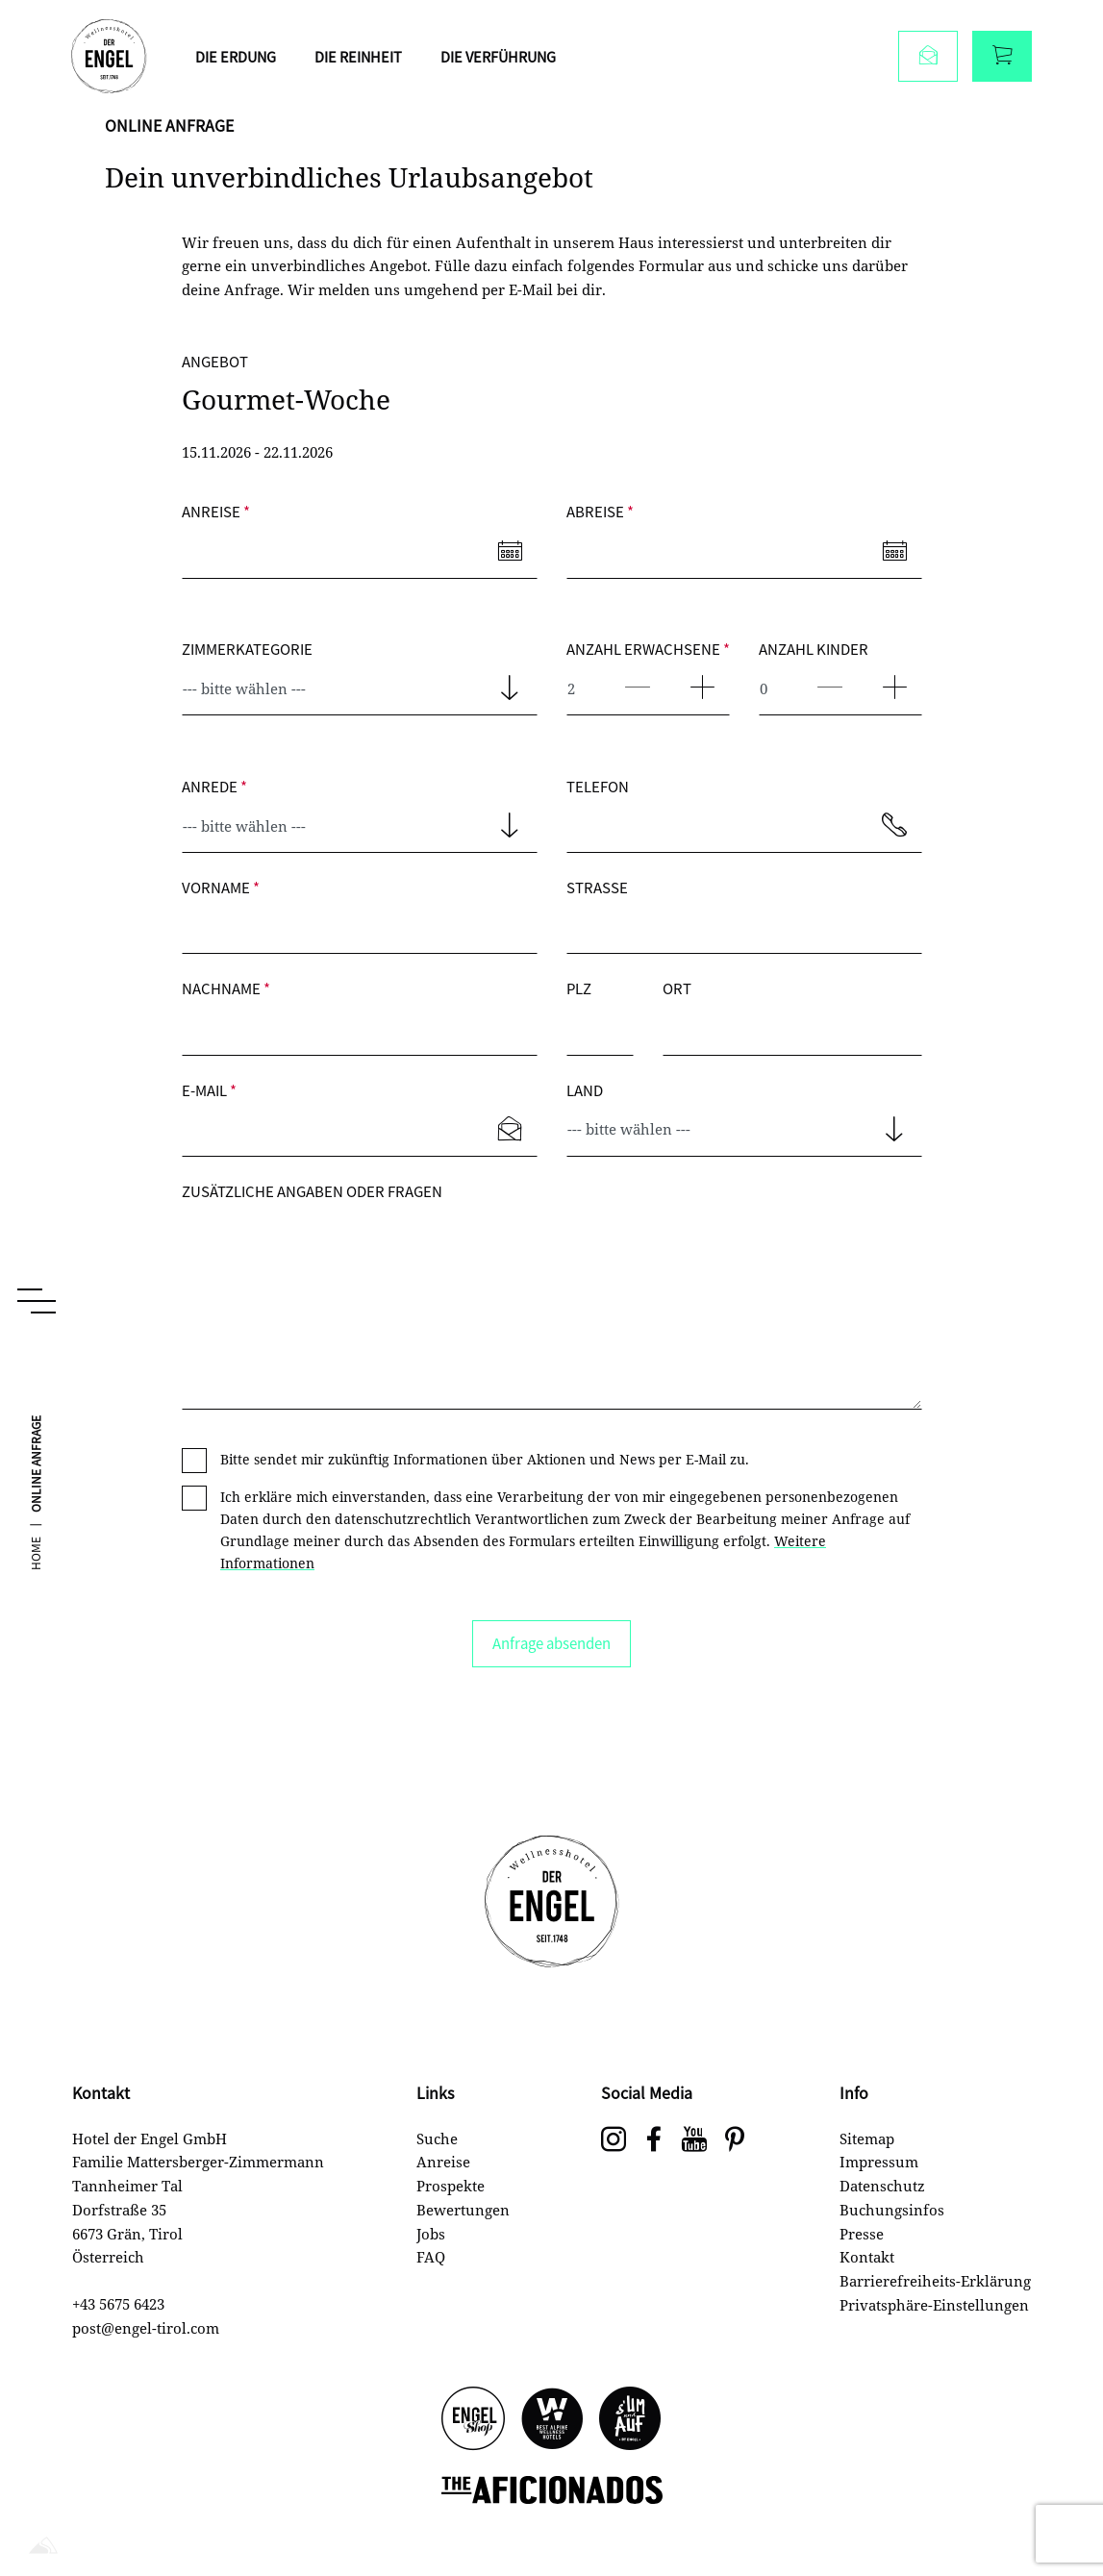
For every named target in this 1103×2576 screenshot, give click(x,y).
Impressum (879, 2161)
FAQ (430, 2256)
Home (36, 1602)
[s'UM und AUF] (631, 2420)
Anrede (214, 786)
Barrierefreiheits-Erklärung (935, 2280)
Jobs (430, 2233)
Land (584, 1090)
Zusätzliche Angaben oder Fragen (312, 1191)
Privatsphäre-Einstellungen (934, 2304)
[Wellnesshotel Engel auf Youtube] (694, 2140)
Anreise (216, 511)
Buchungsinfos (892, 2209)
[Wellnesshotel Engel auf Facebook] (653, 2140)
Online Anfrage (36, 1513)
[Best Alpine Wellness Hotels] (552, 2420)
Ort (677, 988)
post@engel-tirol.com (145, 2328)
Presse (862, 2233)
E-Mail (209, 1090)
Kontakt (867, 2256)
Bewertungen (463, 2209)
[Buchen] (1001, 58)
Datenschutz (882, 2185)
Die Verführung (507, 57)
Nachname (226, 988)
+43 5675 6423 (118, 2303)
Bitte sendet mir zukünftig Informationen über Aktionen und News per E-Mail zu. (484, 1459)
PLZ (578, 988)
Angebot (215, 361)
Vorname (221, 887)
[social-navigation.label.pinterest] (734, 2140)
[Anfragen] (927, 58)
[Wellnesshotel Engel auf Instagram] (613, 2140)
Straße (597, 887)
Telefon (597, 786)
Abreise (600, 511)
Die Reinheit (364, 57)
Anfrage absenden (551, 1643)
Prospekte (450, 2185)
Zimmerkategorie (247, 648)
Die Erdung (239, 57)
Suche (437, 2138)
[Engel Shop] (473, 2420)
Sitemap (867, 2138)
